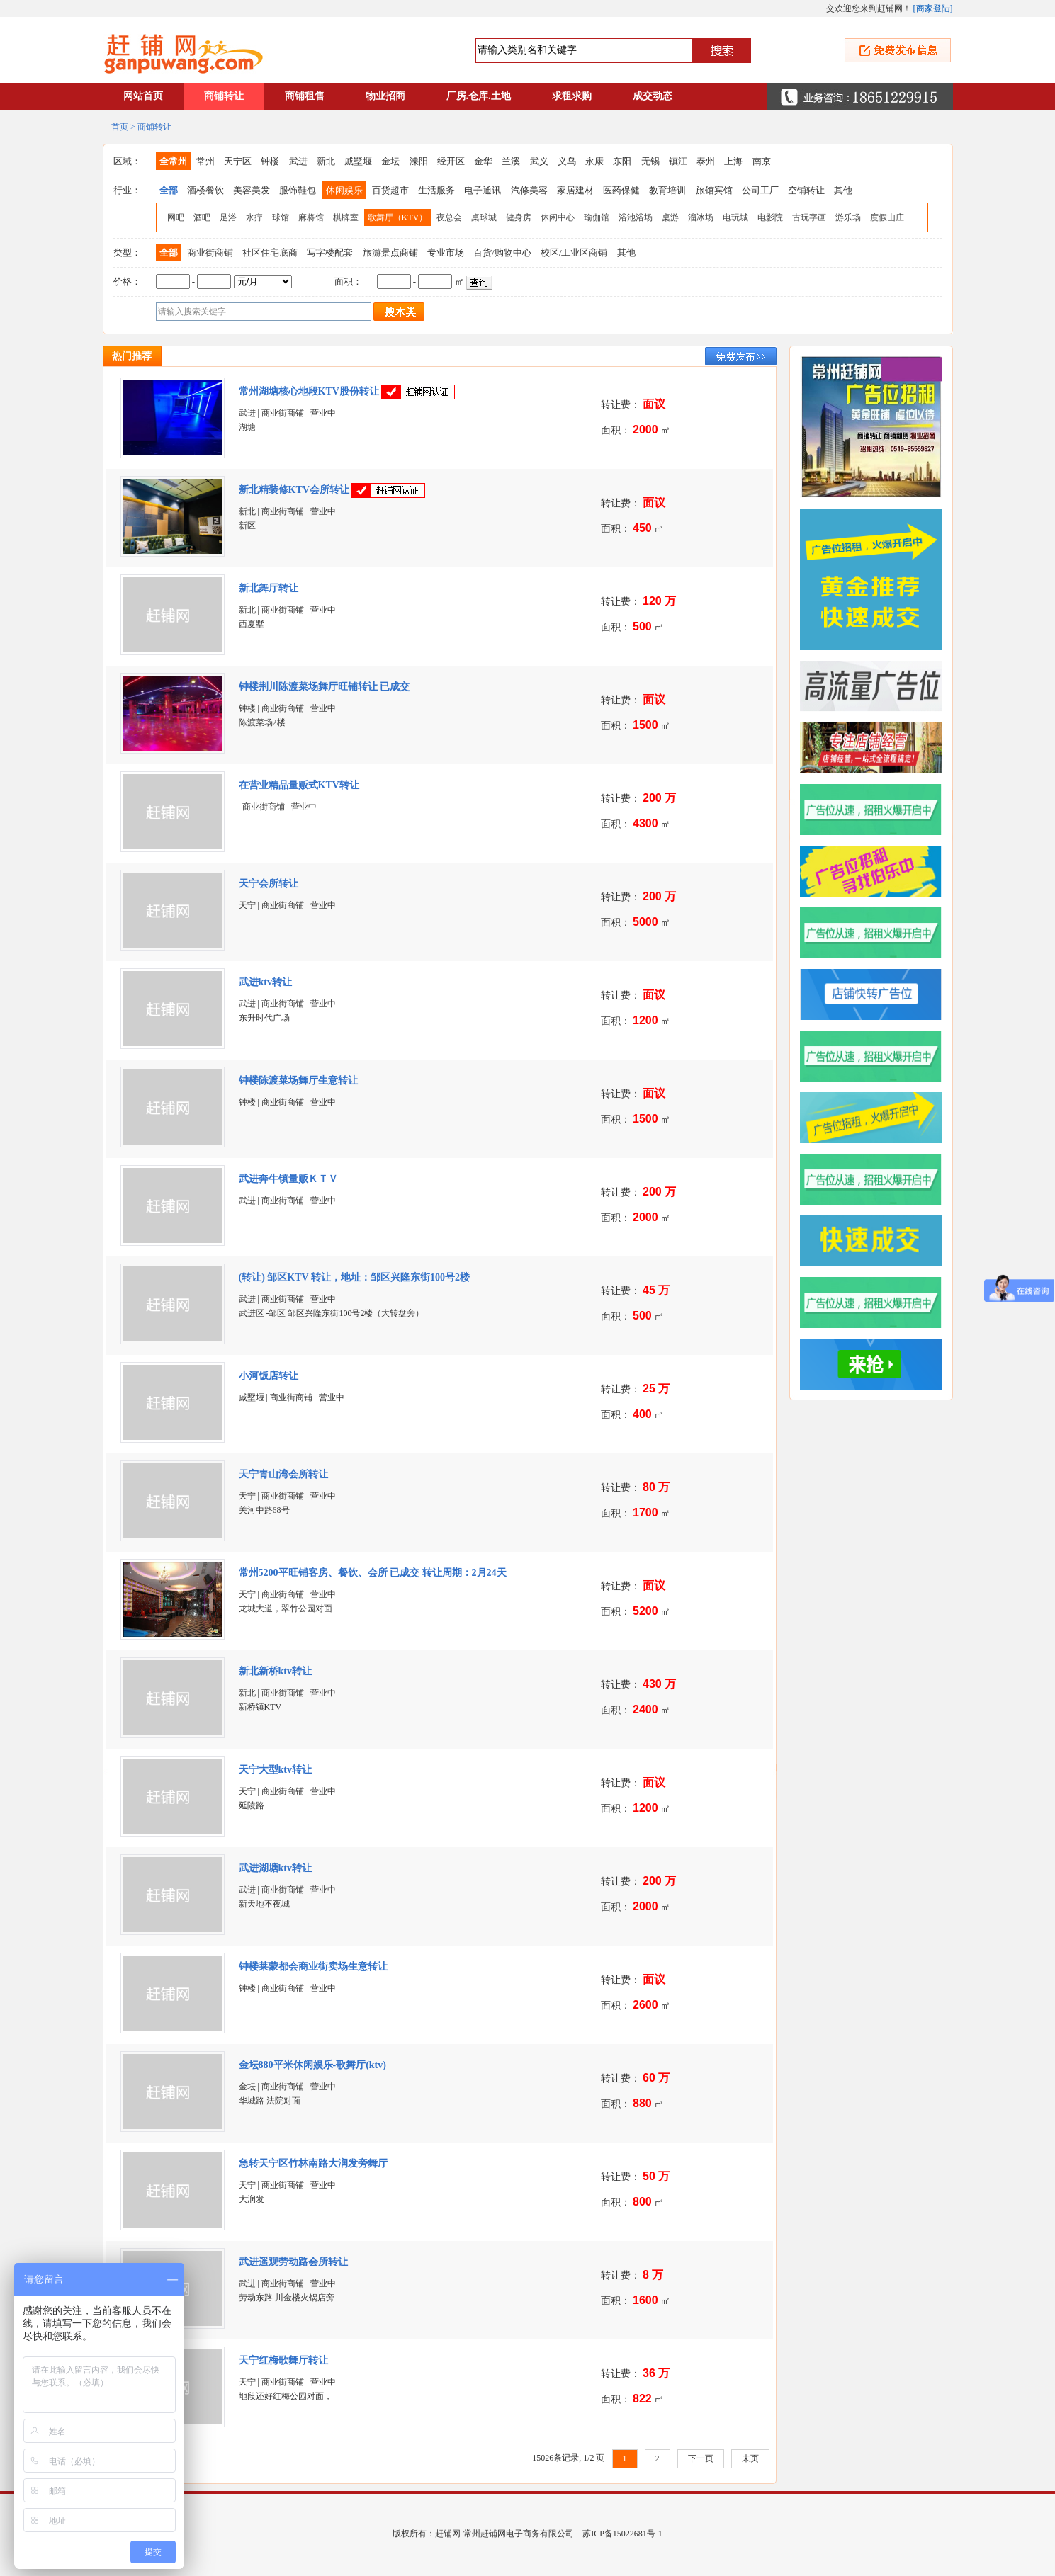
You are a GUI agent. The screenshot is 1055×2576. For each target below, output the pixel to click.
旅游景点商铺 (390, 252)
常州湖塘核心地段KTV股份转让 (309, 391)
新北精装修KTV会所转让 (294, 489)
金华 (483, 161)
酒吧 (201, 217)
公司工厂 (760, 190)
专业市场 (445, 252)
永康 (594, 161)
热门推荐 (132, 356)
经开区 (451, 161)
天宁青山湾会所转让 (283, 1474)
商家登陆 (933, 8)
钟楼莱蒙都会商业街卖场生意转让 (313, 1966)
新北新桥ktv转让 (275, 1671)
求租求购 (572, 96)
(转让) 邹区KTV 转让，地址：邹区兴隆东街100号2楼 (356, 1277)
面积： (348, 281)
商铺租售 (305, 96)
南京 (761, 161)
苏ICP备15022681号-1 (622, 2533)
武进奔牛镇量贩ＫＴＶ (290, 1179)
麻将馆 (311, 217)
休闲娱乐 (344, 190)
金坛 (390, 161)
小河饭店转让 (268, 1376)
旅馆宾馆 (714, 190)
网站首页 (143, 96)
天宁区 (238, 161)
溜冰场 (700, 217)
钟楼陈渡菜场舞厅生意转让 (298, 1080)
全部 (168, 190)
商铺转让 (224, 96)
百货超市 (390, 190)
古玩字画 (809, 217)
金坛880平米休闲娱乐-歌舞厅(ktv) (314, 2065)
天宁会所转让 (268, 883)
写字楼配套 (330, 252)
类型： (127, 252)
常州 (205, 161)
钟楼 (270, 161)
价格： (127, 281)
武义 (539, 161)
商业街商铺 (210, 252)
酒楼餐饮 (205, 190)
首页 (119, 127)
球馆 (280, 217)
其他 (843, 190)
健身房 (518, 217)
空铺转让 (806, 190)
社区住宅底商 (270, 252)
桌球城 (484, 217)
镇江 (678, 161)
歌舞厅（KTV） (398, 217)
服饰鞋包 (297, 190)
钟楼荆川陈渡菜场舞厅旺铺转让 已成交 (324, 686)
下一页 (700, 2458)
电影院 (770, 217)
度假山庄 (887, 217)
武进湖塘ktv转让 (275, 1868)
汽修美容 (529, 190)
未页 (750, 2458)
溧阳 (419, 161)
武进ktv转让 (265, 982)
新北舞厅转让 (268, 588)
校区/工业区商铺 (574, 252)
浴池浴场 (636, 217)
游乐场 (848, 217)
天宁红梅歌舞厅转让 (283, 2360)
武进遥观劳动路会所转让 (293, 2262)
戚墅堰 (358, 161)
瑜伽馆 (596, 217)
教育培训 (667, 190)
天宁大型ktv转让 (275, 1769)
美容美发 (251, 190)
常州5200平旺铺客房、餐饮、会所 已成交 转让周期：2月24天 (373, 1572)
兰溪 (511, 161)
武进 (298, 161)
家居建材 (575, 190)
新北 (326, 161)
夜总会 (449, 217)
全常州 (173, 161)
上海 (733, 161)
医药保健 (621, 190)
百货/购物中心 (502, 252)
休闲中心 (558, 217)
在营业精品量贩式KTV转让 (299, 785)
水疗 (254, 217)
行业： (127, 190)
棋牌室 (346, 217)
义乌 (567, 161)
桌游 (670, 217)
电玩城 (735, 217)
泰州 (705, 161)
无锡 (650, 161)
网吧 (175, 217)
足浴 (228, 217)
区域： (127, 161)
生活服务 (436, 190)
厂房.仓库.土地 (478, 96)
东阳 (622, 161)
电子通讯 (482, 190)
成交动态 (652, 96)
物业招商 (385, 96)
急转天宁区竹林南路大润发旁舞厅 (313, 2163)
